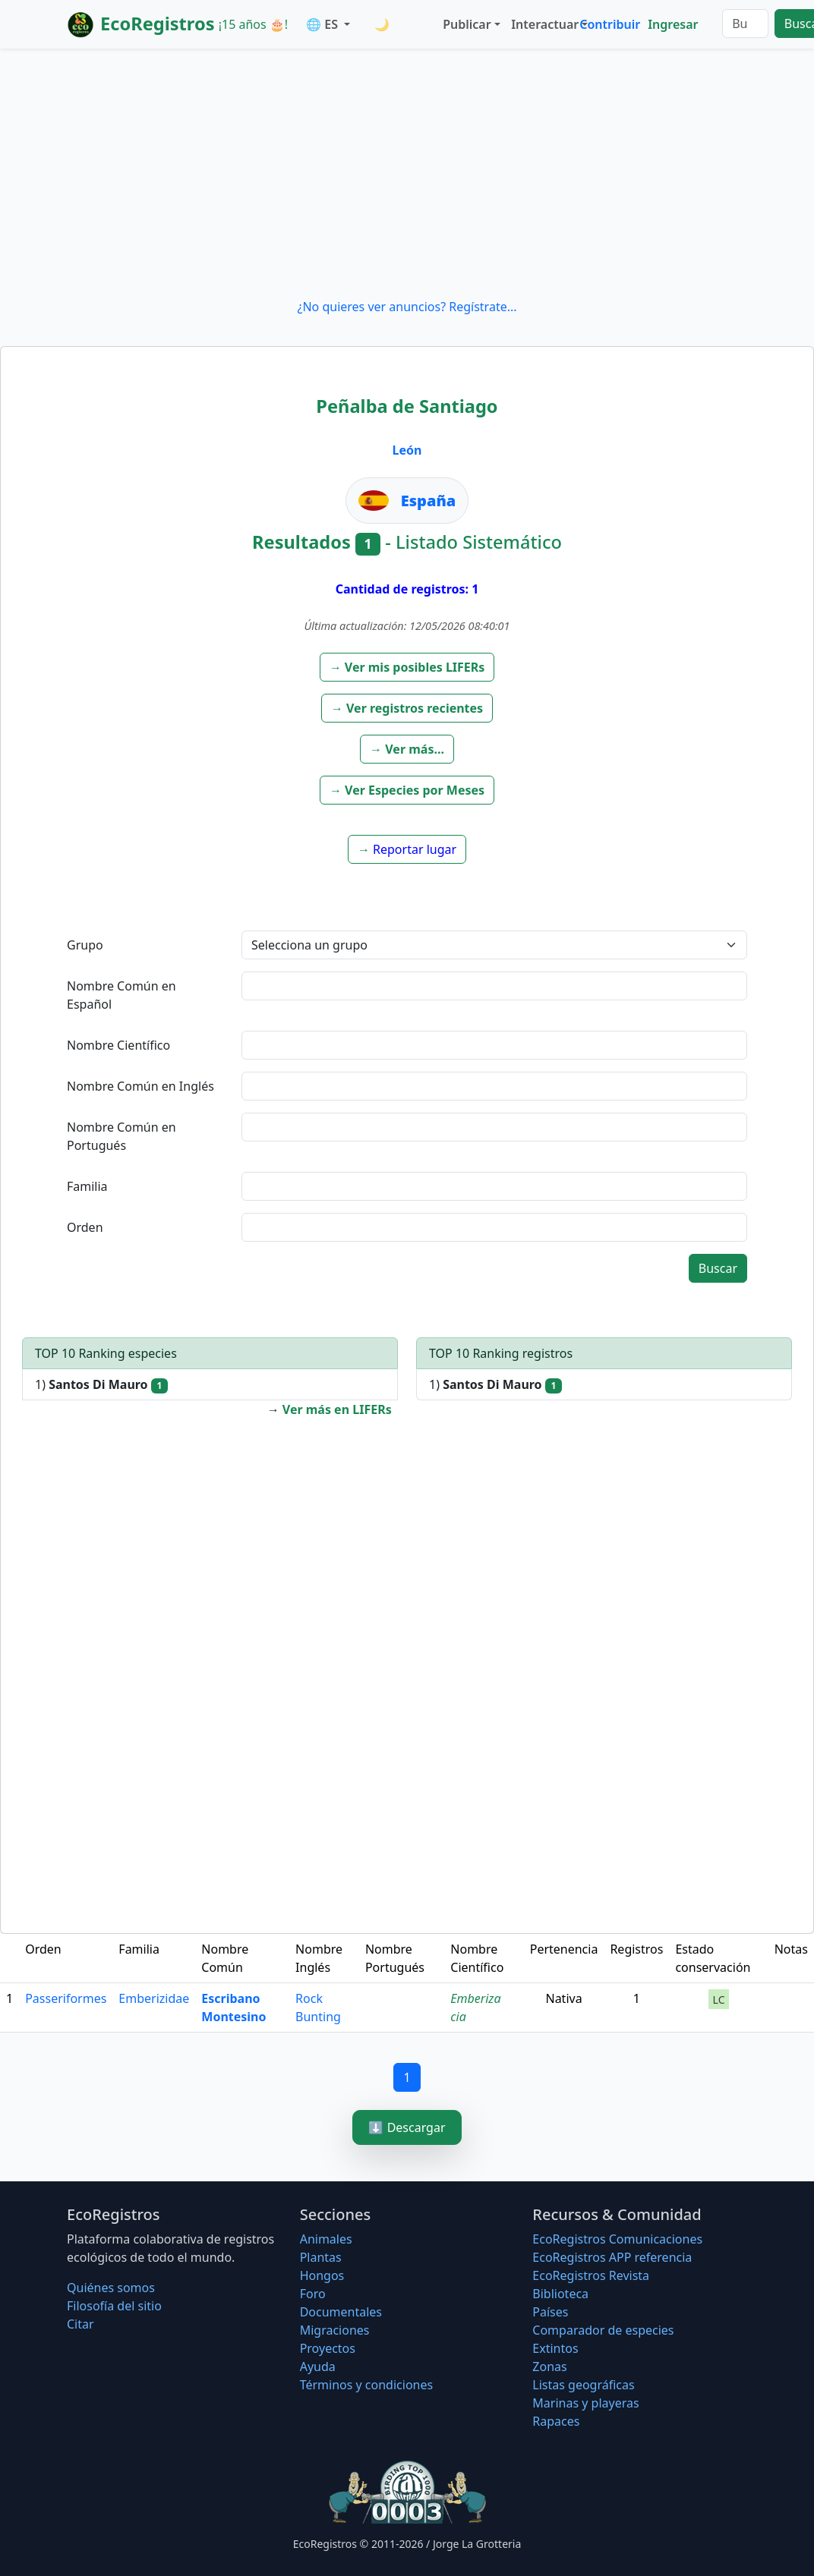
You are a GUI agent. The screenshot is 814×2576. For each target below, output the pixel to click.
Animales (326, 2239)
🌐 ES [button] (323, 24)
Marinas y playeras (585, 2403)
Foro (313, 2293)
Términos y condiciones (367, 2384)
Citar (80, 2324)
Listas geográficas (583, 2384)
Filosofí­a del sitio (114, 2305)
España (428, 500)
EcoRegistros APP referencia (612, 2257)
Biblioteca (560, 2293)
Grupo (85, 945)
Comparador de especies (603, 2330)
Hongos (322, 2275)
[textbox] (494, 986)
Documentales (341, 2312)
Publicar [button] (467, 24)
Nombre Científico (118, 1045)
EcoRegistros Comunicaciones (617, 2239)
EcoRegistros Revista (590, 2275)
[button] (407, 667)
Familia (87, 1186)
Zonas (549, 2366)
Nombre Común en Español (121, 995)
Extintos (555, 2348)
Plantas (321, 2257)
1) (101, 1384)
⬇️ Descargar (406, 2127)
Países (550, 2312)
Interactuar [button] (542, 24)
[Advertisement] (407, 173)
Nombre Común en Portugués (121, 1136)
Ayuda (318, 2366)
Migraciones (335, 2330)
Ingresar (673, 24)
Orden (85, 1227)
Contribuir (609, 24)
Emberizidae (153, 1998)
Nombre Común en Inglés (140, 1086)
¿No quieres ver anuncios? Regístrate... (406, 306)
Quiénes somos (111, 2287)
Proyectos (327, 2348)
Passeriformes (65, 1998)
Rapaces (555, 2421)
